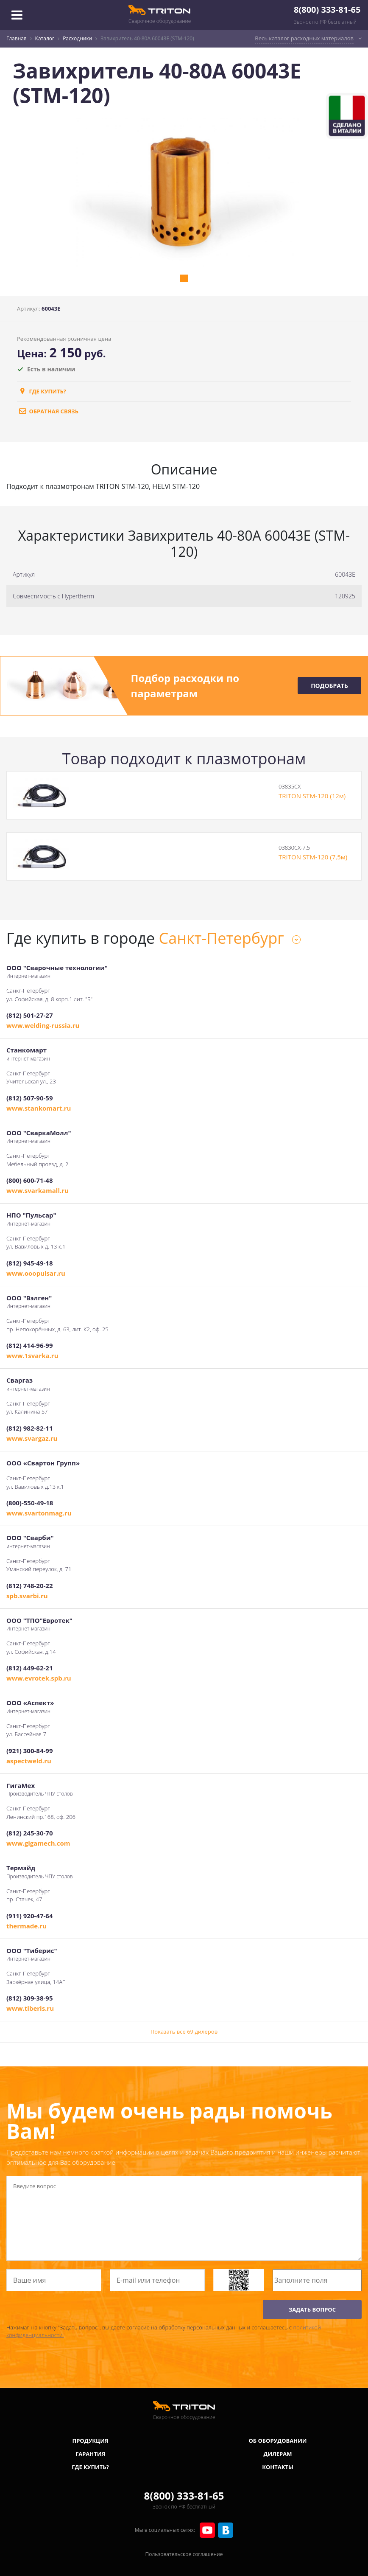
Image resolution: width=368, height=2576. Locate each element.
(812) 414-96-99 (29, 1345)
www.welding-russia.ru (42, 1025)
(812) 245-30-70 (29, 1833)
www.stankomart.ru (38, 1108)
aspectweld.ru (28, 1761)
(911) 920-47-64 (29, 1915)
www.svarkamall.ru (37, 1190)
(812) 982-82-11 (29, 1428)
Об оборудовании (277, 2440)
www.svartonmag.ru (39, 1513)
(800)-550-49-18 (29, 1502)
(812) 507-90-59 (29, 1098)
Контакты (277, 2467)
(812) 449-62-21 (29, 1668)
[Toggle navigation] (17, 15)
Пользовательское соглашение (184, 2554)
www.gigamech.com (38, 1843)
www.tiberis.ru (30, 2008)
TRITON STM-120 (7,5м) (313, 857)
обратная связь (47, 411)
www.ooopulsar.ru (35, 1273)
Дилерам (278, 2454)
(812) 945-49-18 (29, 1263)
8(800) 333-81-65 (327, 9)
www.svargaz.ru (31, 1438)
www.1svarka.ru (32, 1355)
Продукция (90, 2440)
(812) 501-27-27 (29, 1015)
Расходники (77, 38)
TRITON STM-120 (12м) (312, 795)
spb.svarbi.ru (27, 1595)
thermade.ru (26, 1926)
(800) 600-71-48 (29, 1180)
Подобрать (329, 686)
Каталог (45, 38)
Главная (16, 38)
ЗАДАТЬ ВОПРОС (312, 2309)
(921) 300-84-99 (29, 1750)
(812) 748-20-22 (29, 1585)
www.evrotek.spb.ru (38, 1678)
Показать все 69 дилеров (184, 2031)
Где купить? (41, 391)
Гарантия (90, 2454)
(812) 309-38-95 (29, 1998)
